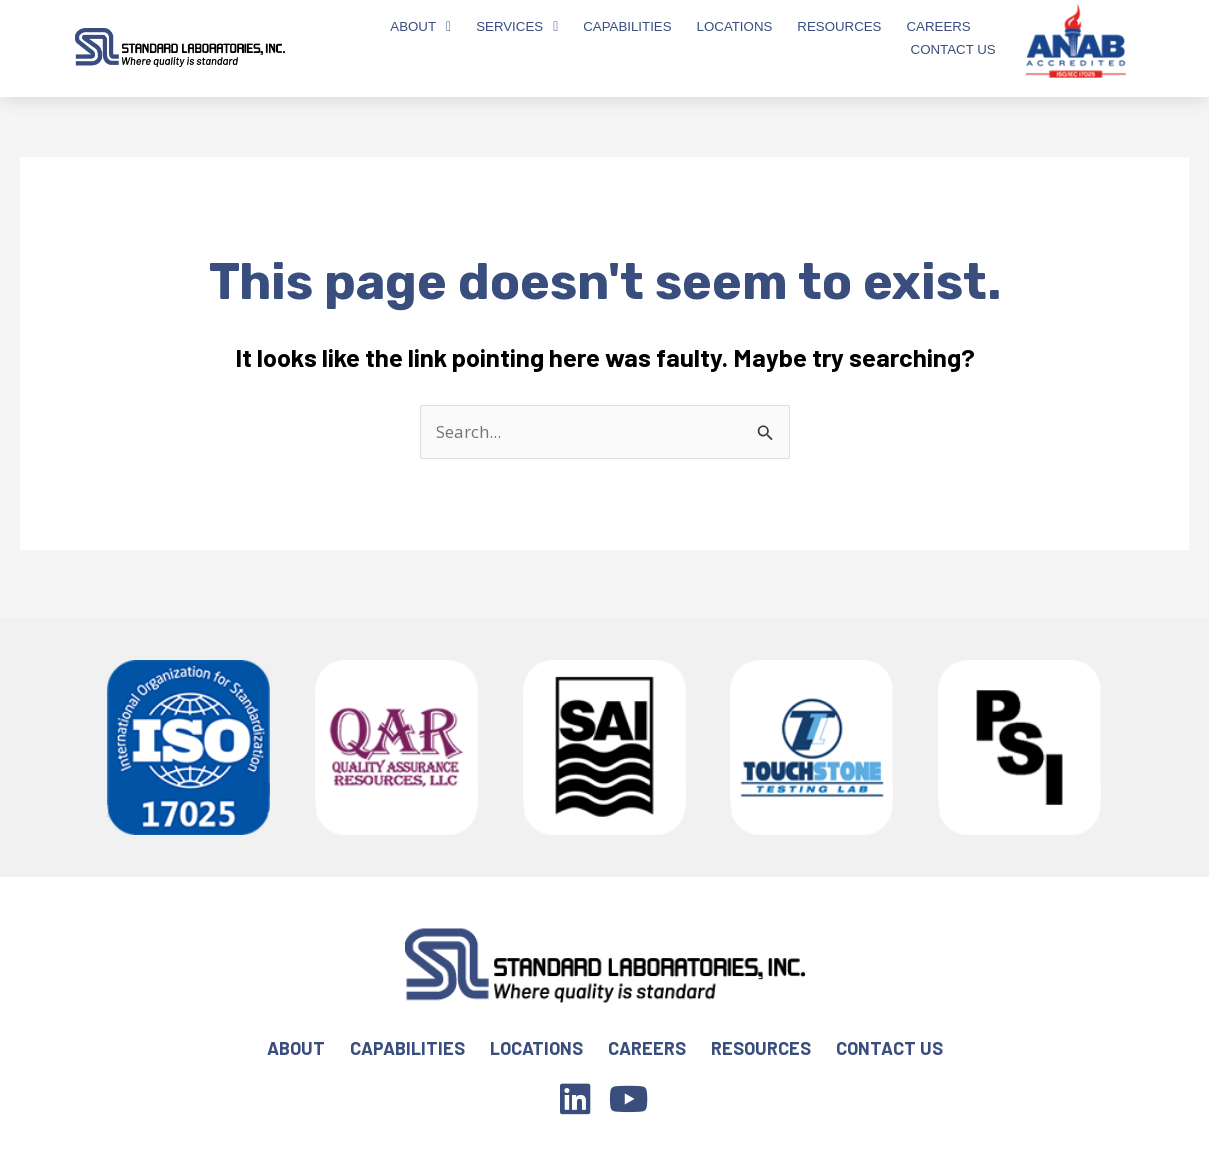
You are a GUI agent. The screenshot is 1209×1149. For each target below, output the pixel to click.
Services (517, 26)
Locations (735, 26)
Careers (938, 26)
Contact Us (953, 49)
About (420, 26)
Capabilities (627, 26)
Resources (839, 26)
